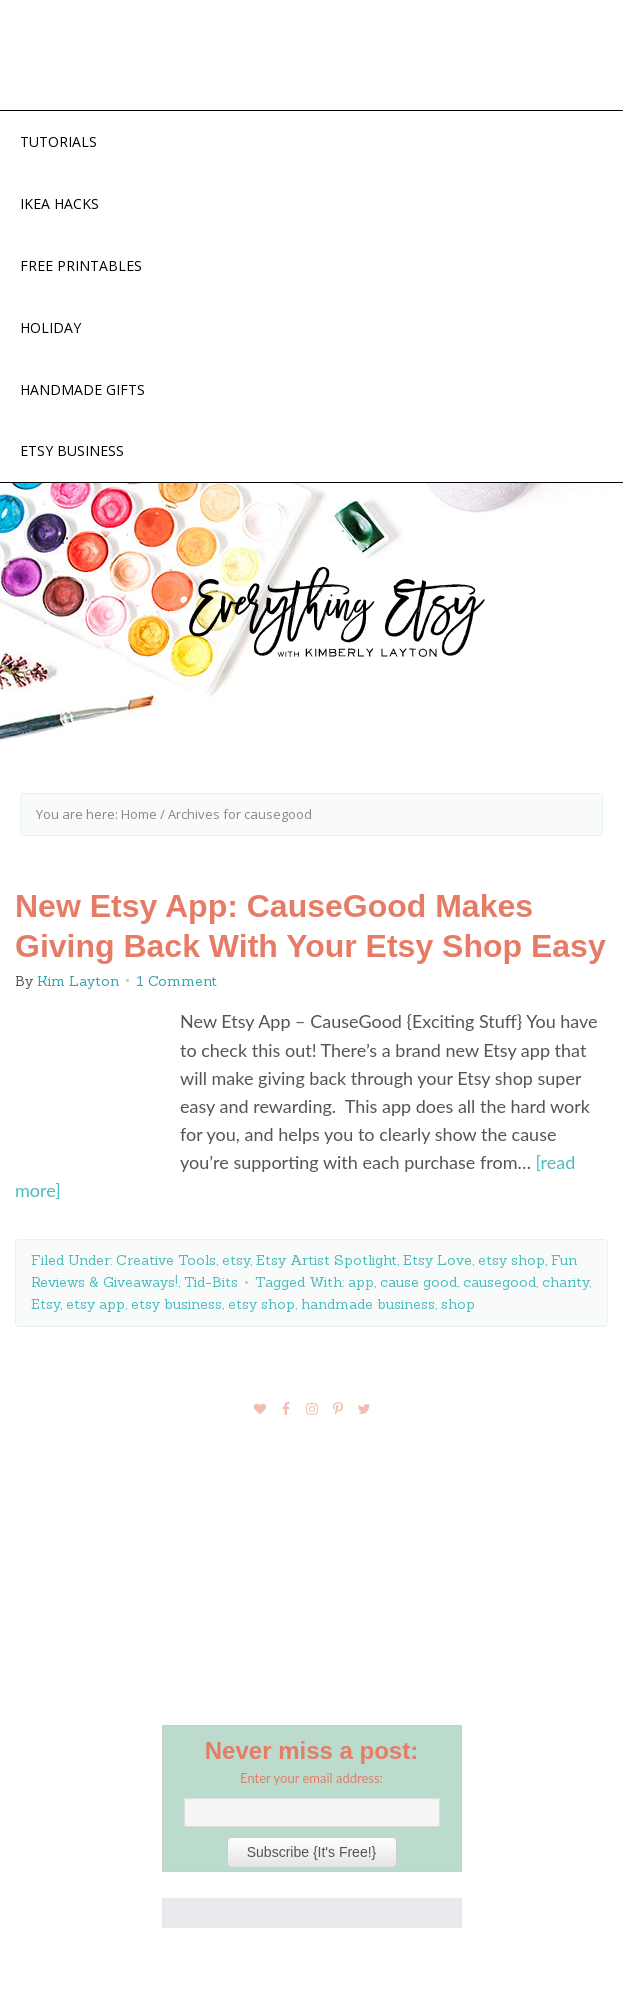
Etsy (45, 1304)
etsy (236, 1260)
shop (458, 1304)
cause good (418, 1282)
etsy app (95, 1304)
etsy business (176, 1304)
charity (565, 1282)
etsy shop (511, 1260)
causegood (499, 1282)
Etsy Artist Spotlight (326, 1260)
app (361, 1282)
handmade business (368, 1304)
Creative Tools (166, 1260)
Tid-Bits (211, 1282)
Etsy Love (437, 1260)
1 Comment (176, 981)
